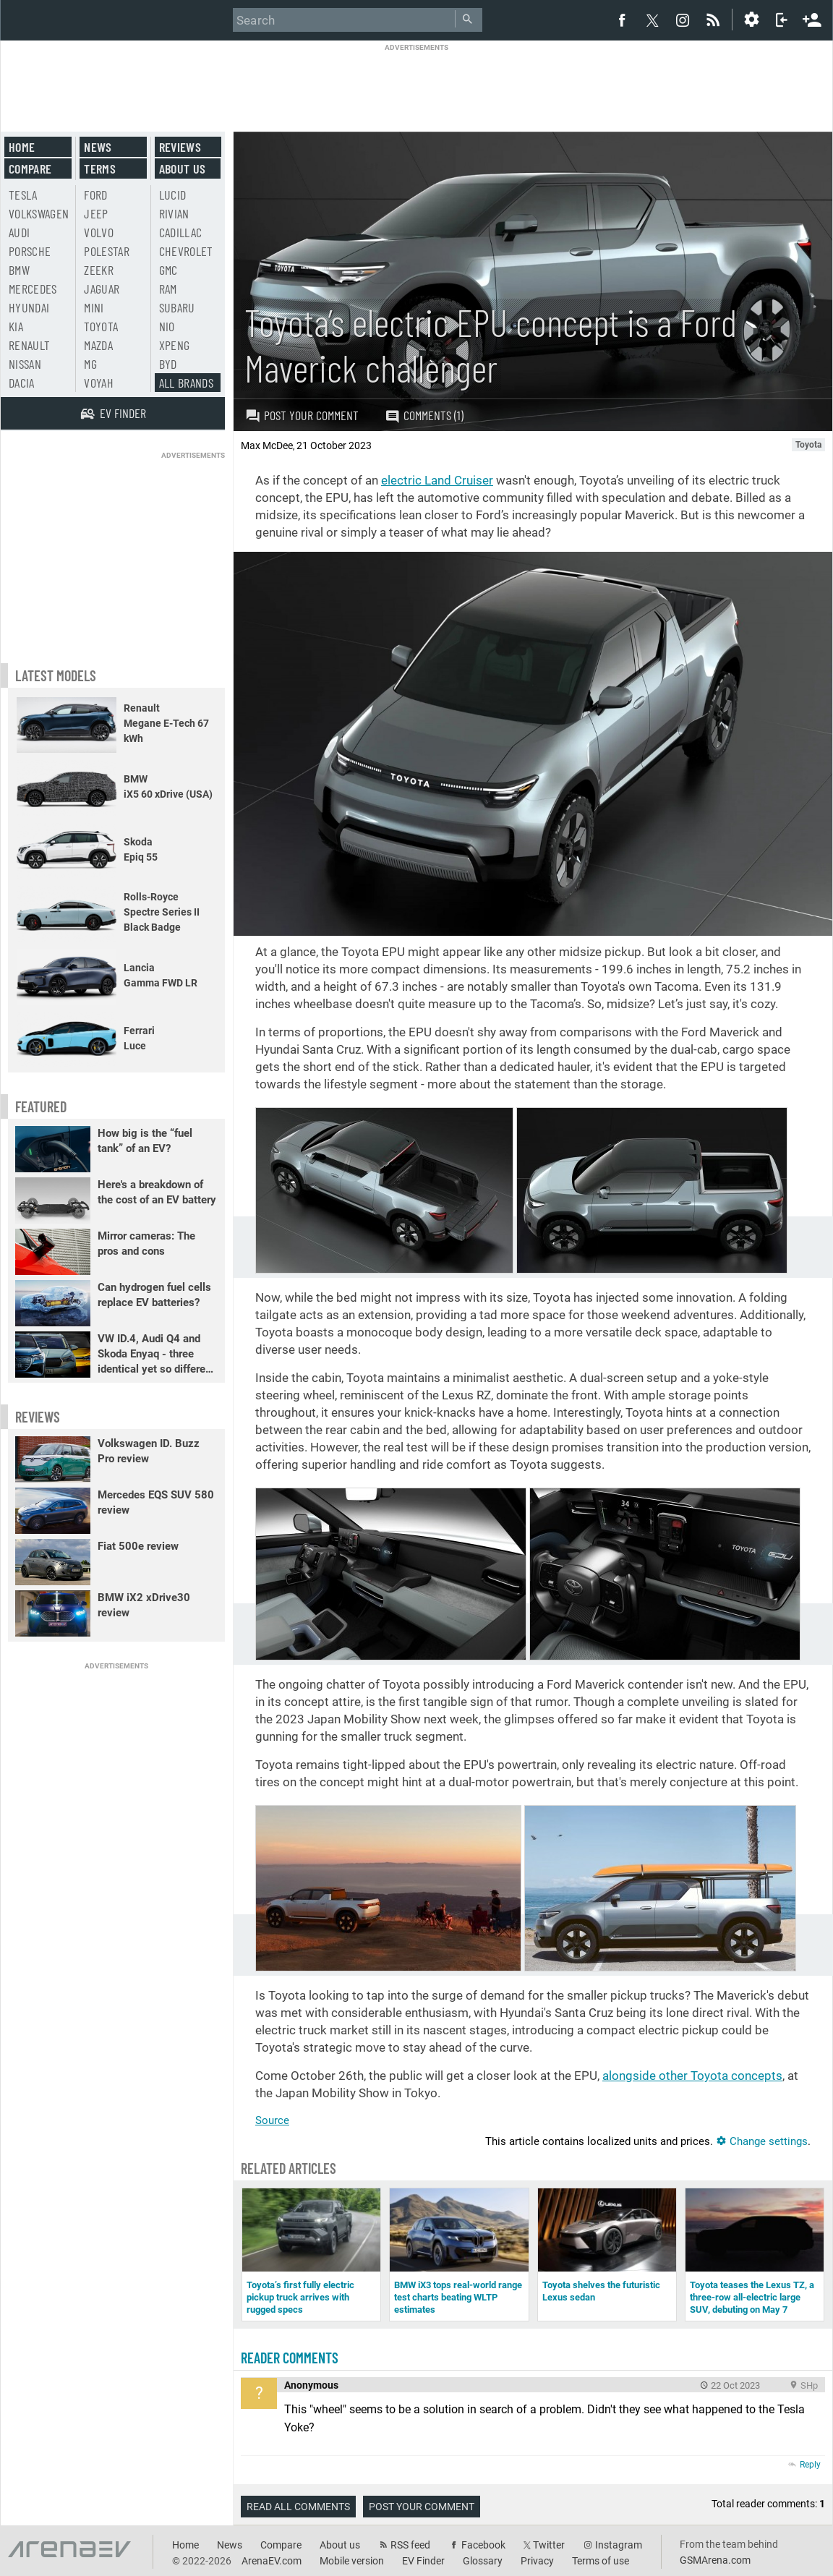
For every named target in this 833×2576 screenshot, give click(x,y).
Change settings (762, 2141)
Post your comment (302, 415)
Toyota (101, 326)
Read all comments (298, 2506)
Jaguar (101, 289)
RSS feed (410, 2545)
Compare (30, 168)
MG (90, 364)
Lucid (173, 194)
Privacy (537, 2561)
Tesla (23, 194)
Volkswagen (39, 213)
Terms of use (600, 2561)
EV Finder (423, 2561)
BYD (168, 364)
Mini (93, 307)
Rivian (174, 213)
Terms (100, 168)
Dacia (22, 383)
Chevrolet (186, 251)
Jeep (96, 213)
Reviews (180, 147)
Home (22, 147)
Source (272, 2120)
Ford (95, 194)
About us (182, 168)
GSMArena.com (715, 2560)
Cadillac (180, 232)
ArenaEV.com (272, 2561)
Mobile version (352, 2561)
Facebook (483, 2545)
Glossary (483, 2561)
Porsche (30, 251)
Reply (810, 2465)
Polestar (106, 251)
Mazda (98, 345)
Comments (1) (424, 415)
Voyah (99, 383)
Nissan (25, 364)
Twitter (549, 2545)
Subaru (177, 307)
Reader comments (289, 2357)
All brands (186, 383)
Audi (19, 232)
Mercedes (33, 289)
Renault (29, 345)
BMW (19, 270)
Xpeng (174, 345)
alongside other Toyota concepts (692, 2075)
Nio (167, 326)
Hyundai (29, 307)
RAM (168, 289)
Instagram (618, 2545)
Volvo (99, 232)
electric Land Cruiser (437, 480)
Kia (16, 326)
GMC (168, 270)
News (97, 147)
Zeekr (99, 270)
